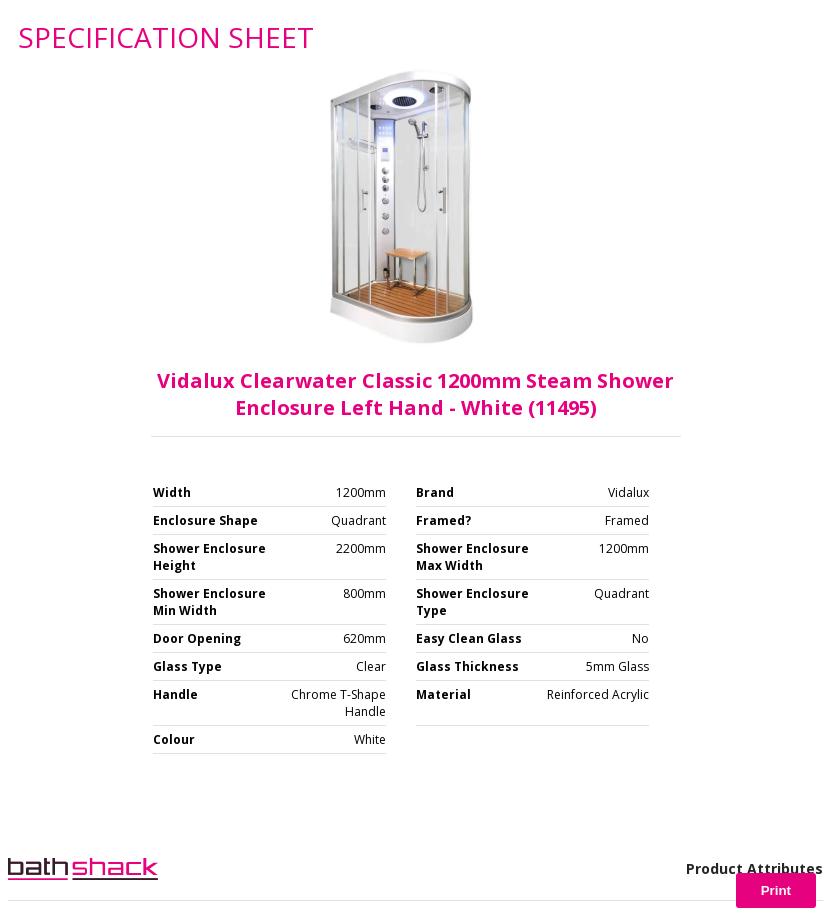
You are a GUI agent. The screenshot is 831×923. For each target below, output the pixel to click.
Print (776, 890)
